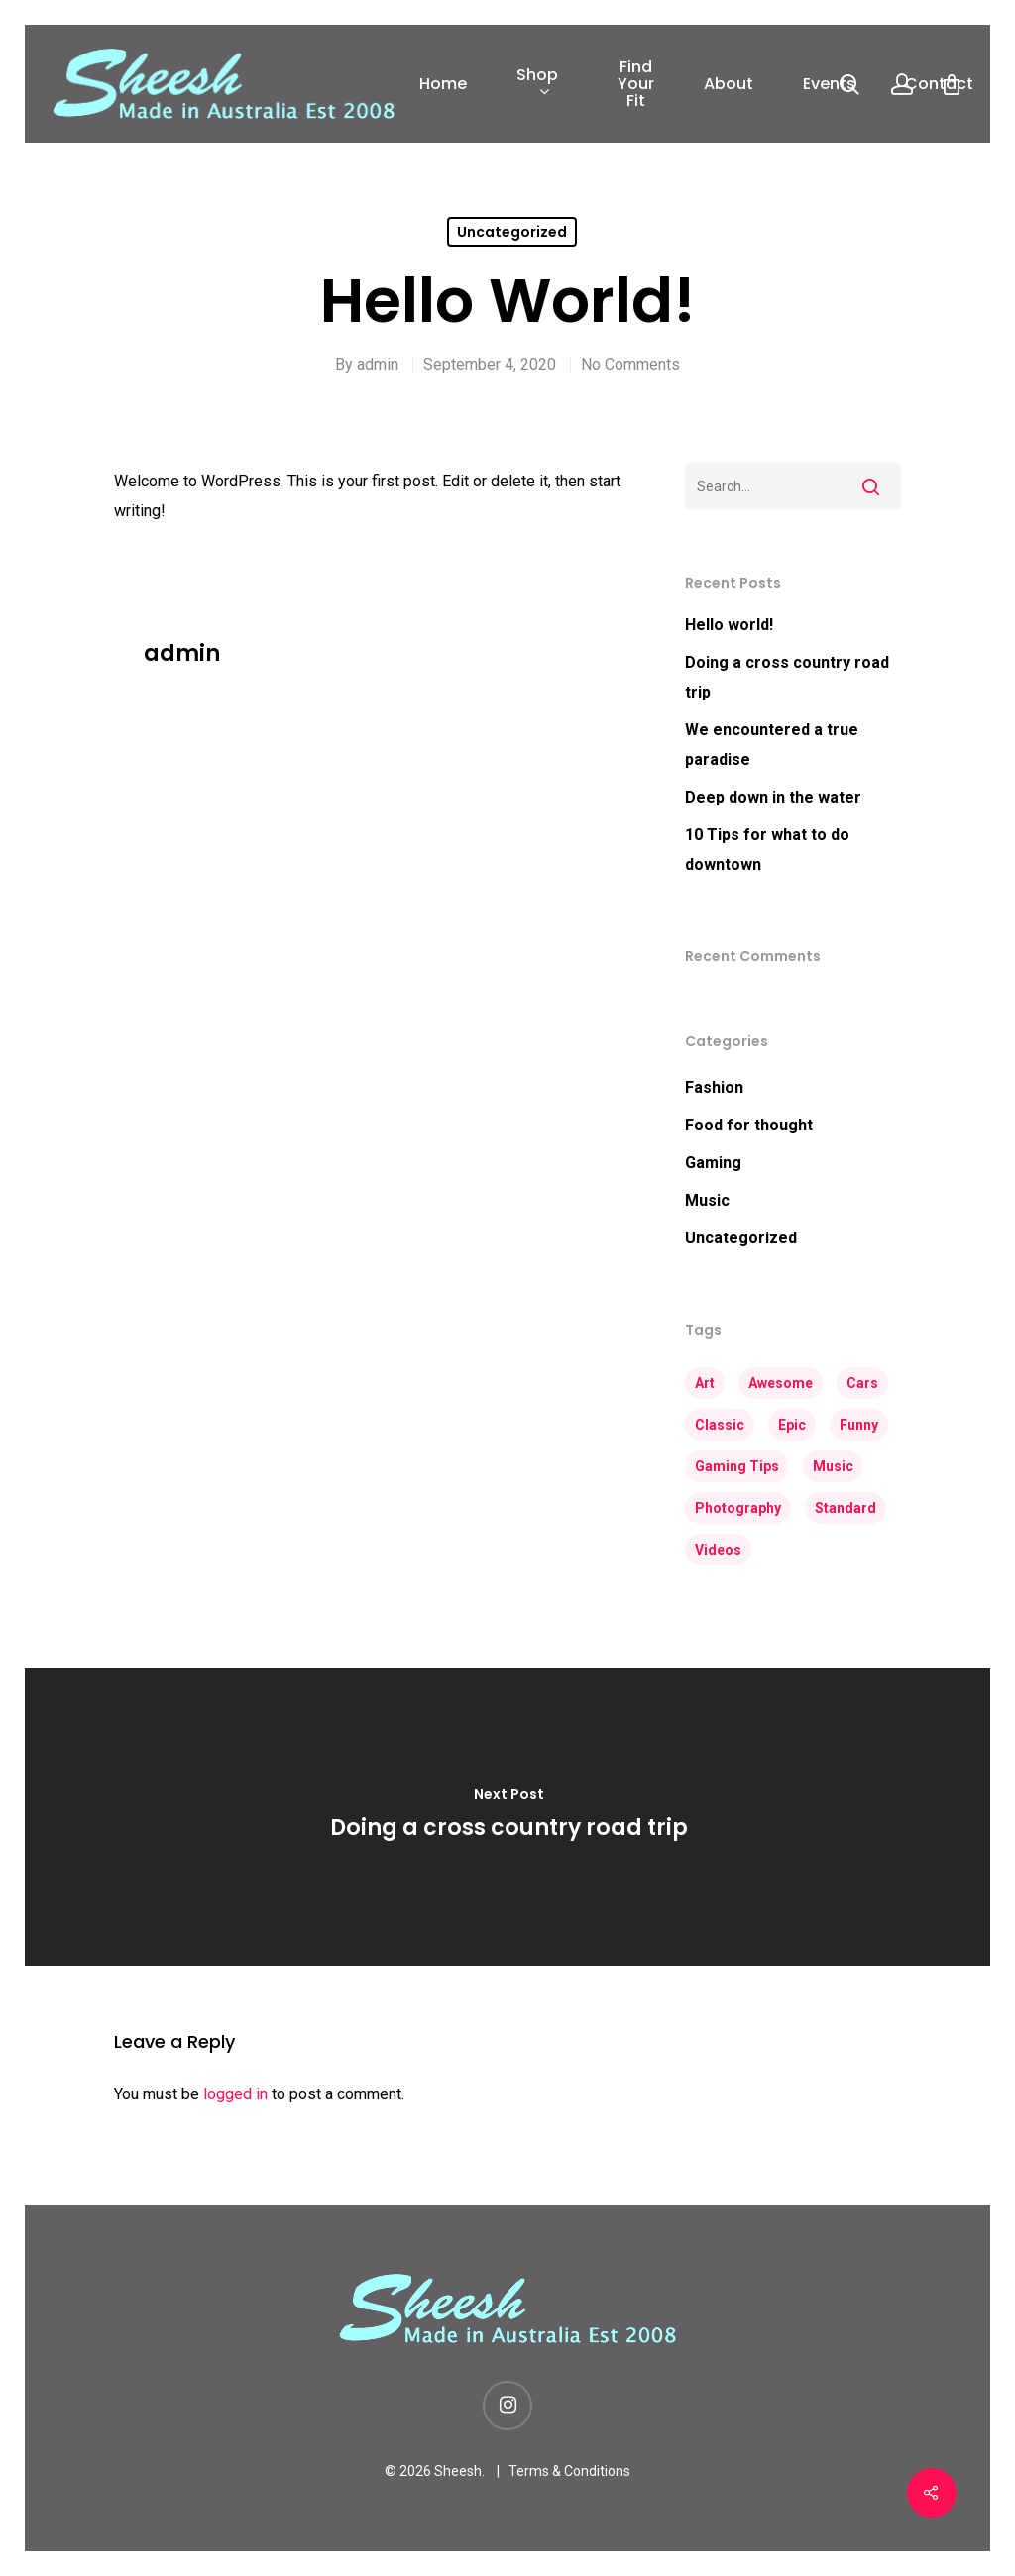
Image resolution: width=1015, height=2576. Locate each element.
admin (377, 364)
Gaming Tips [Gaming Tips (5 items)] (737, 1466)
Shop (537, 83)
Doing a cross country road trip (787, 677)
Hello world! (729, 624)
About (728, 83)
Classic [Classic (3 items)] (719, 1425)
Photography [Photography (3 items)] (738, 1508)
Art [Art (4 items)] (705, 1383)
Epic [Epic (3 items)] (792, 1425)
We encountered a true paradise (771, 744)
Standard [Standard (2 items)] (845, 1508)
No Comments (630, 364)
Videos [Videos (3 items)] (718, 1549)
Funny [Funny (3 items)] (859, 1425)
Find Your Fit (636, 83)
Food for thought (749, 1125)
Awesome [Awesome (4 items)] (780, 1383)
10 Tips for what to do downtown (767, 849)
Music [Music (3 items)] (833, 1466)
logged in (235, 2094)
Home (443, 83)
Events (829, 83)
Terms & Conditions (569, 2471)
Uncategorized (512, 232)
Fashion (714, 1087)
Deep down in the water (773, 797)
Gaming (713, 1162)
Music (707, 1200)
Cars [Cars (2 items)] (862, 1383)
